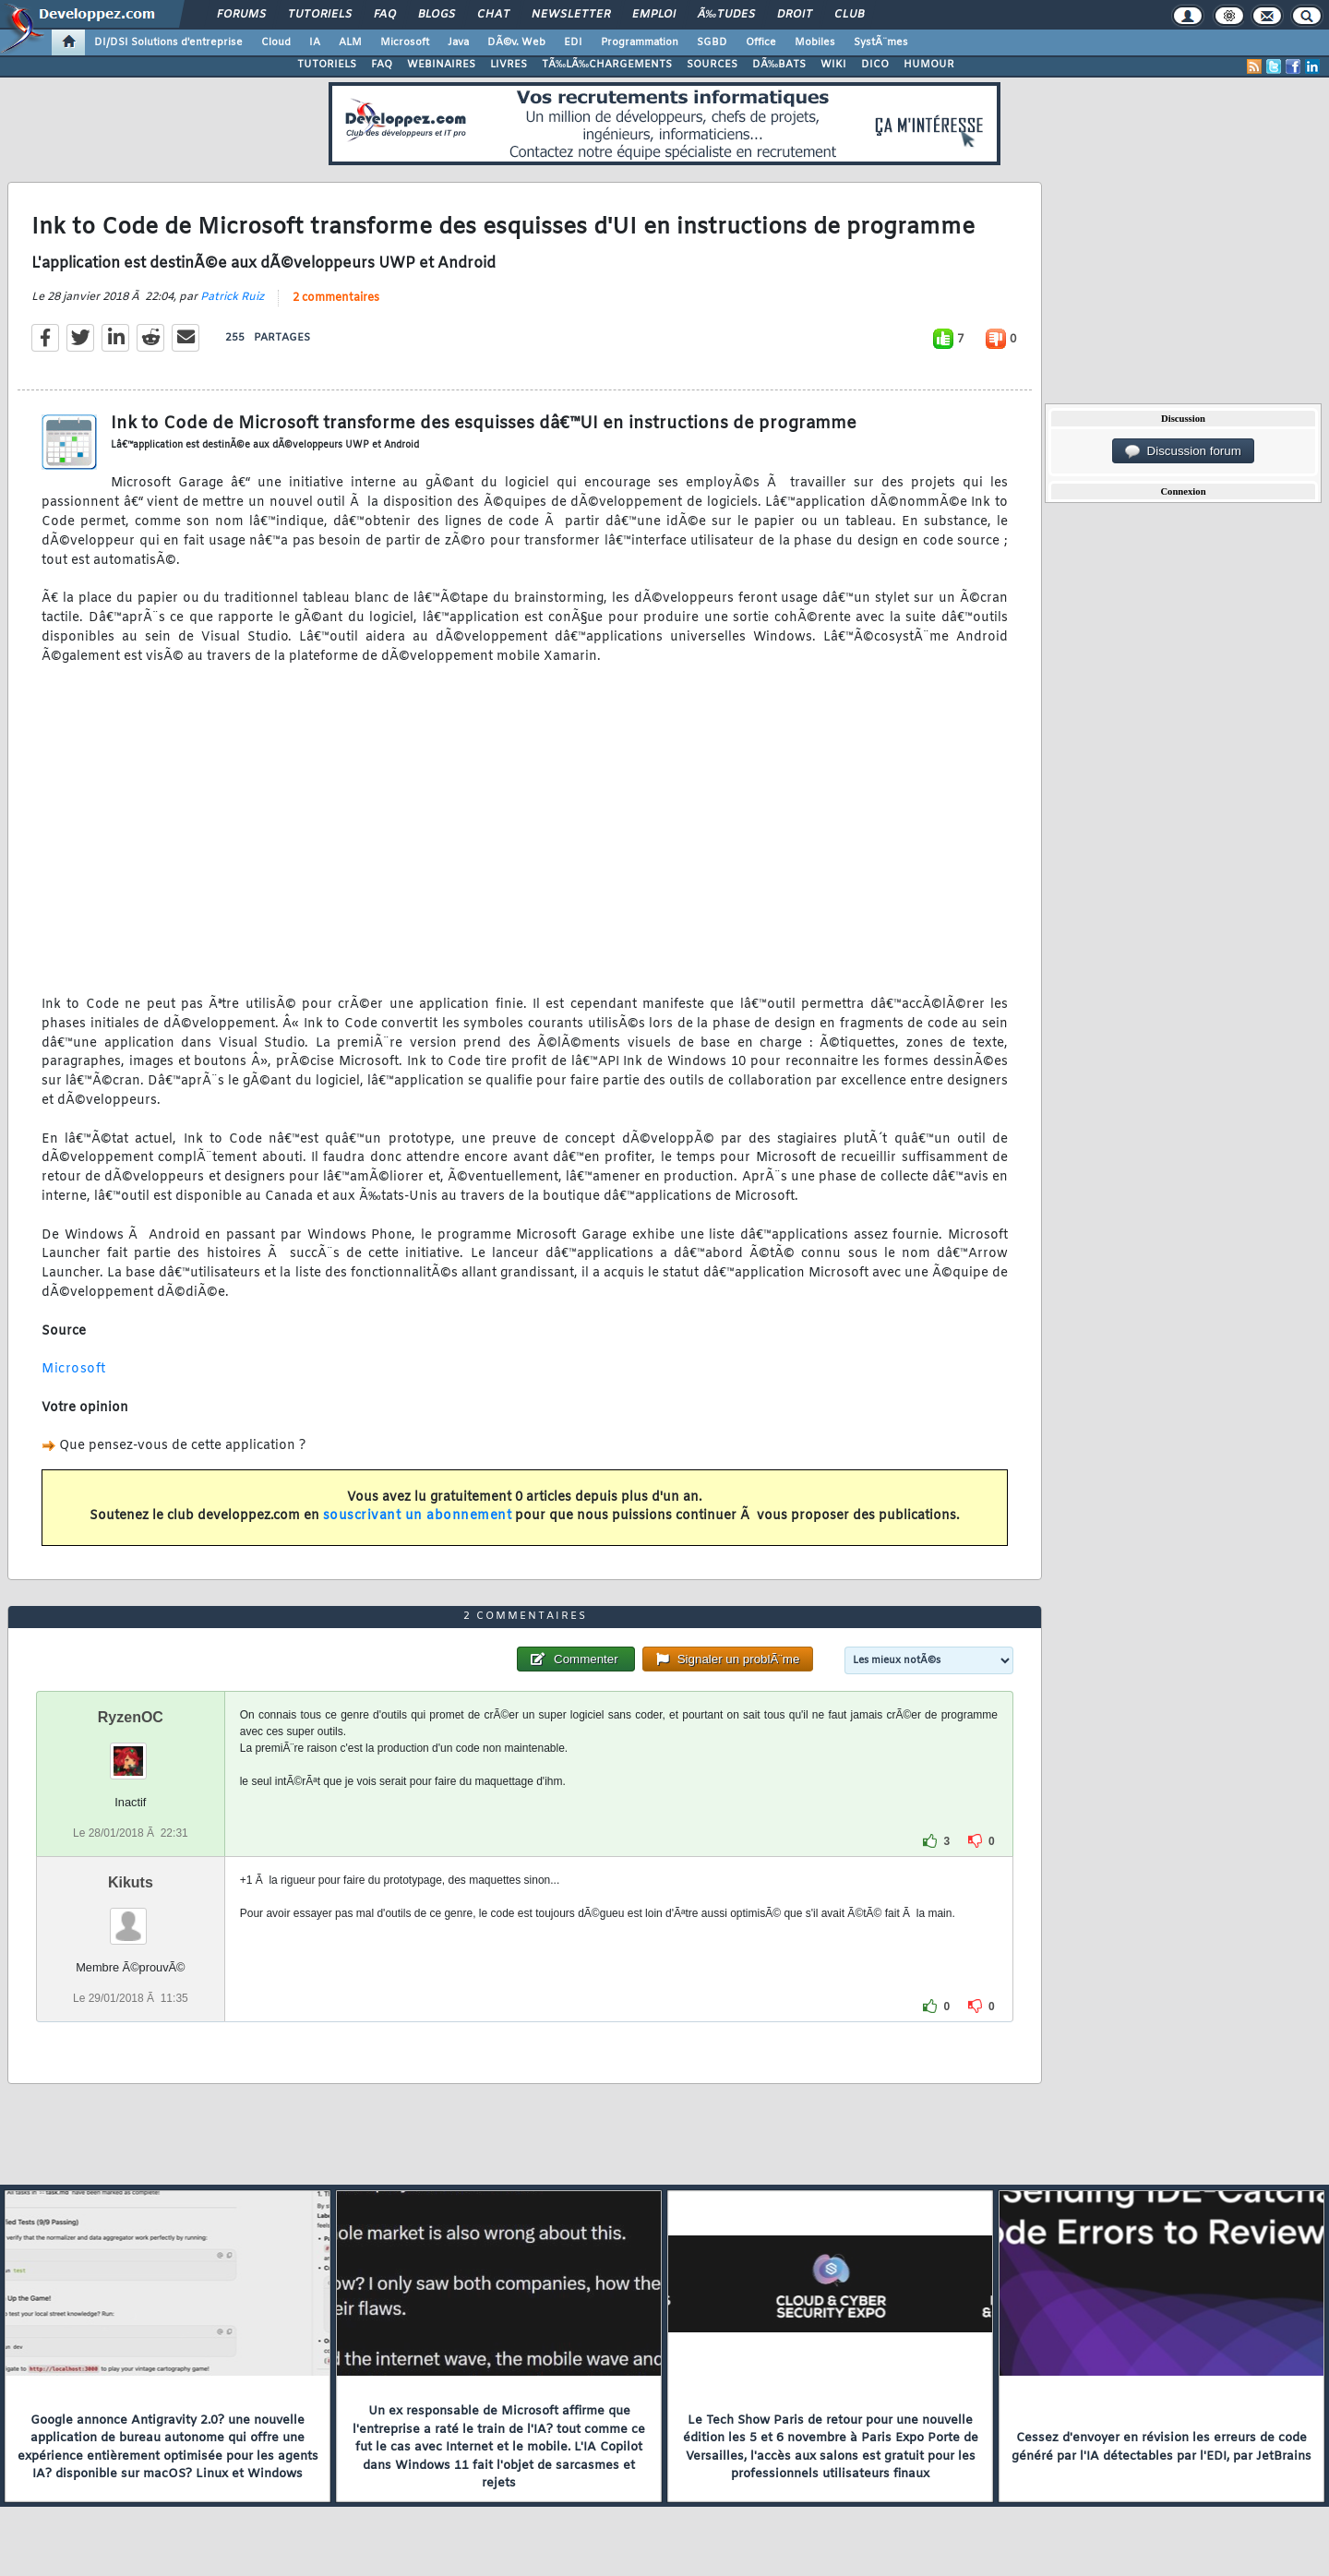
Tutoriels (319, 14)
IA (314, 42)
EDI (573, 42)
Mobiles (815, 42)
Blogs (436, 14)
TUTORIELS (326, 64)
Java (458, 42)
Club (849, 14)
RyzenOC (130, 1717)
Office (761, 42)
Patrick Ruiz (232, 297)
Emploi (653, 14)
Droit (794, 14)
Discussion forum (1183, 451)
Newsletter (571, 14)
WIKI (833, 64)
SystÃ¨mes (881, 42)
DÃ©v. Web (516, 42)
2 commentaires (336, 298)
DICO (875, 64)
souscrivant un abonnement (417, 1516)
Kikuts (130, 1882)
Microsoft (404, 42)
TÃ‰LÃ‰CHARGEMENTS (607, 64)
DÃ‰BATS (779, 64)
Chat (493, 14)
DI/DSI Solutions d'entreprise (168, 42)
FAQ (385, 14)
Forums (241, 14)
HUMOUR (929, 64)
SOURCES (712, 64)
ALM (350, 42)
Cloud (276, 42)
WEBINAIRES (441, 64)
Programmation (639, 42)
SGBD (712, 42)
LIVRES (508, 64)
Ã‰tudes (726, 14)
